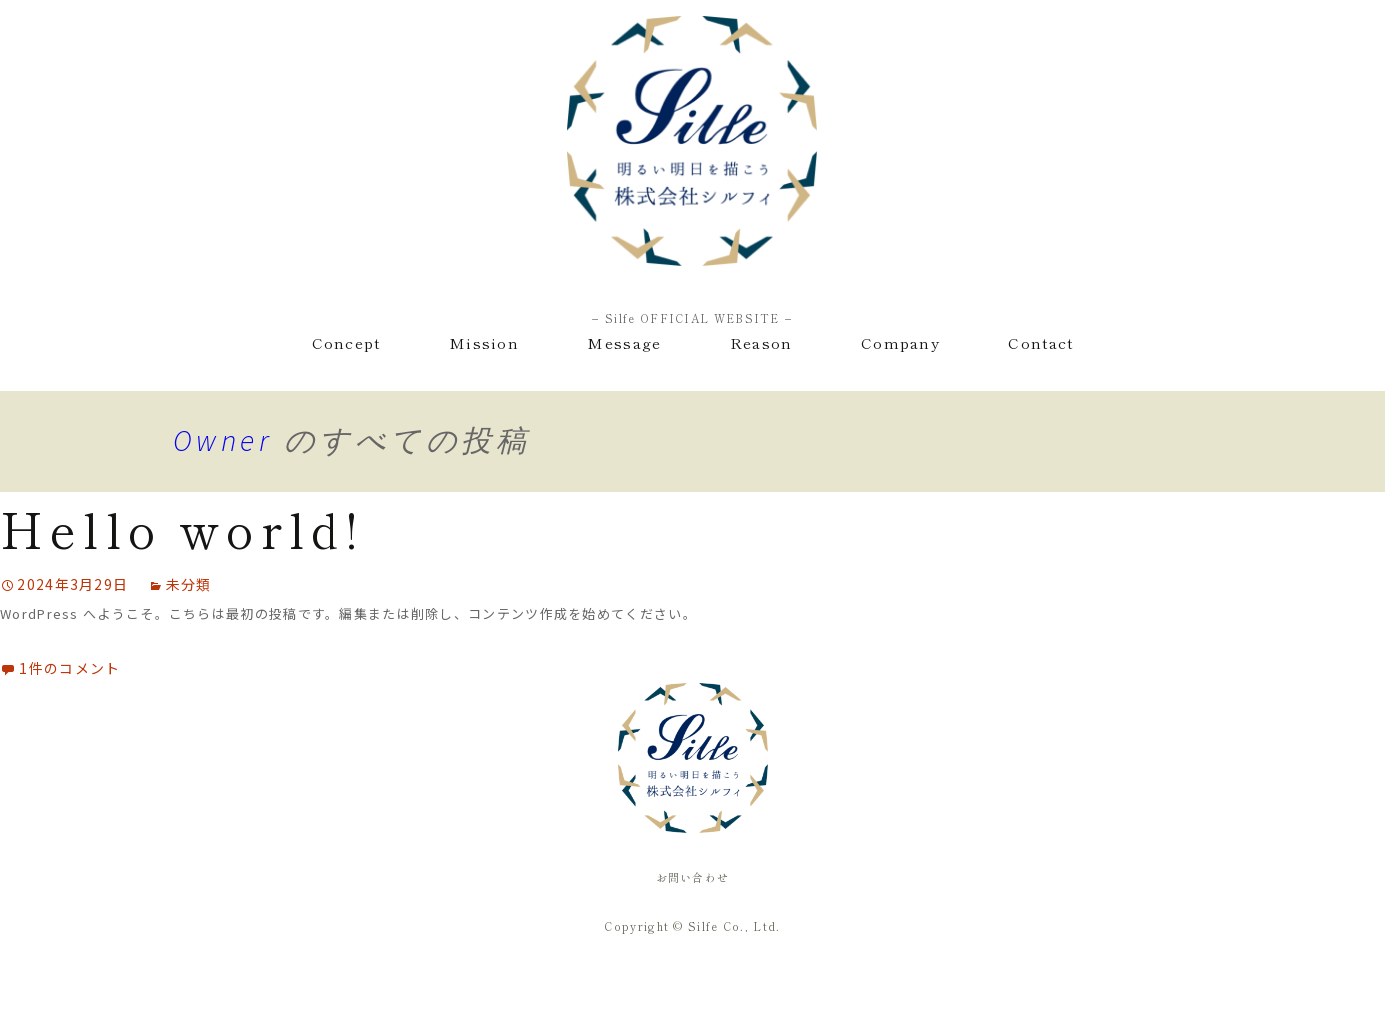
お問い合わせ (693, 877)
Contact (1040, 342)
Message (624, 342)
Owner (223, 440)
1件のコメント (69, 668)
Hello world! (182, 528)
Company (900, 342)
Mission (484, 342)
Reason (761, 342)
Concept (346, 342)
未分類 (189, 584)
